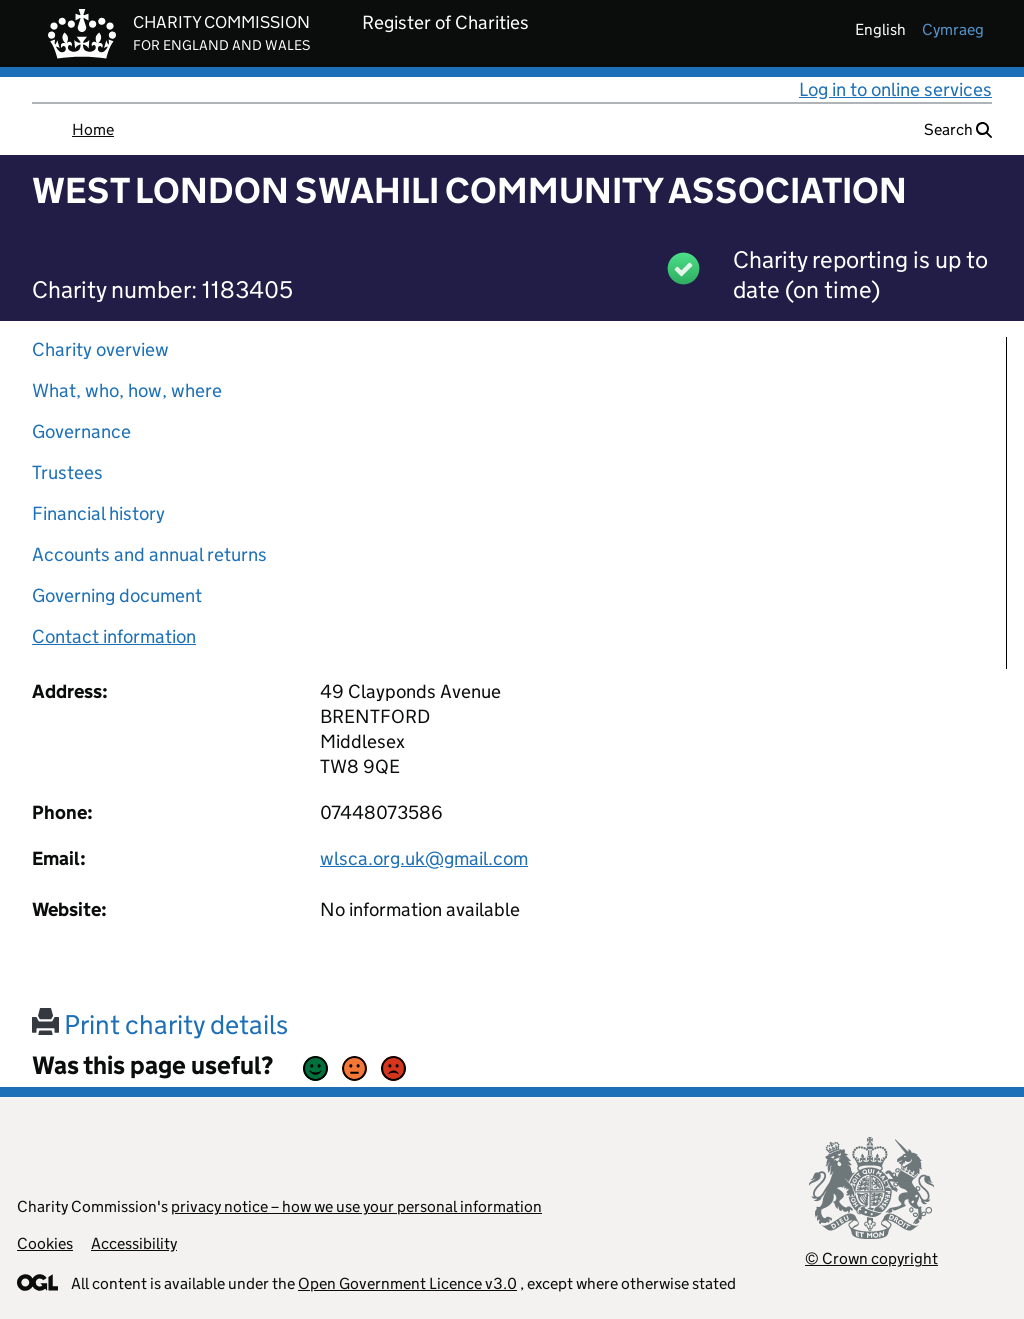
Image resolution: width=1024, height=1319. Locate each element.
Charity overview (100, 349)
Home (93, 129)
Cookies (45, 1243)
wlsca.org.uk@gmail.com (424, 858)
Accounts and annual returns (149, 554)
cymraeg (953, 29)
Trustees (67, 472)
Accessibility (134, 1243)
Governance (81, 431)
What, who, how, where (127, 390)
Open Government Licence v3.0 (407, 1283)
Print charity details (160, 1024)
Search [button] (958, 129)
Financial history (98, 513)
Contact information (114, 636)
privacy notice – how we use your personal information (356, 1206)
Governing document (117, 595)
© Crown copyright (871, 1258)
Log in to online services (895, 89)
